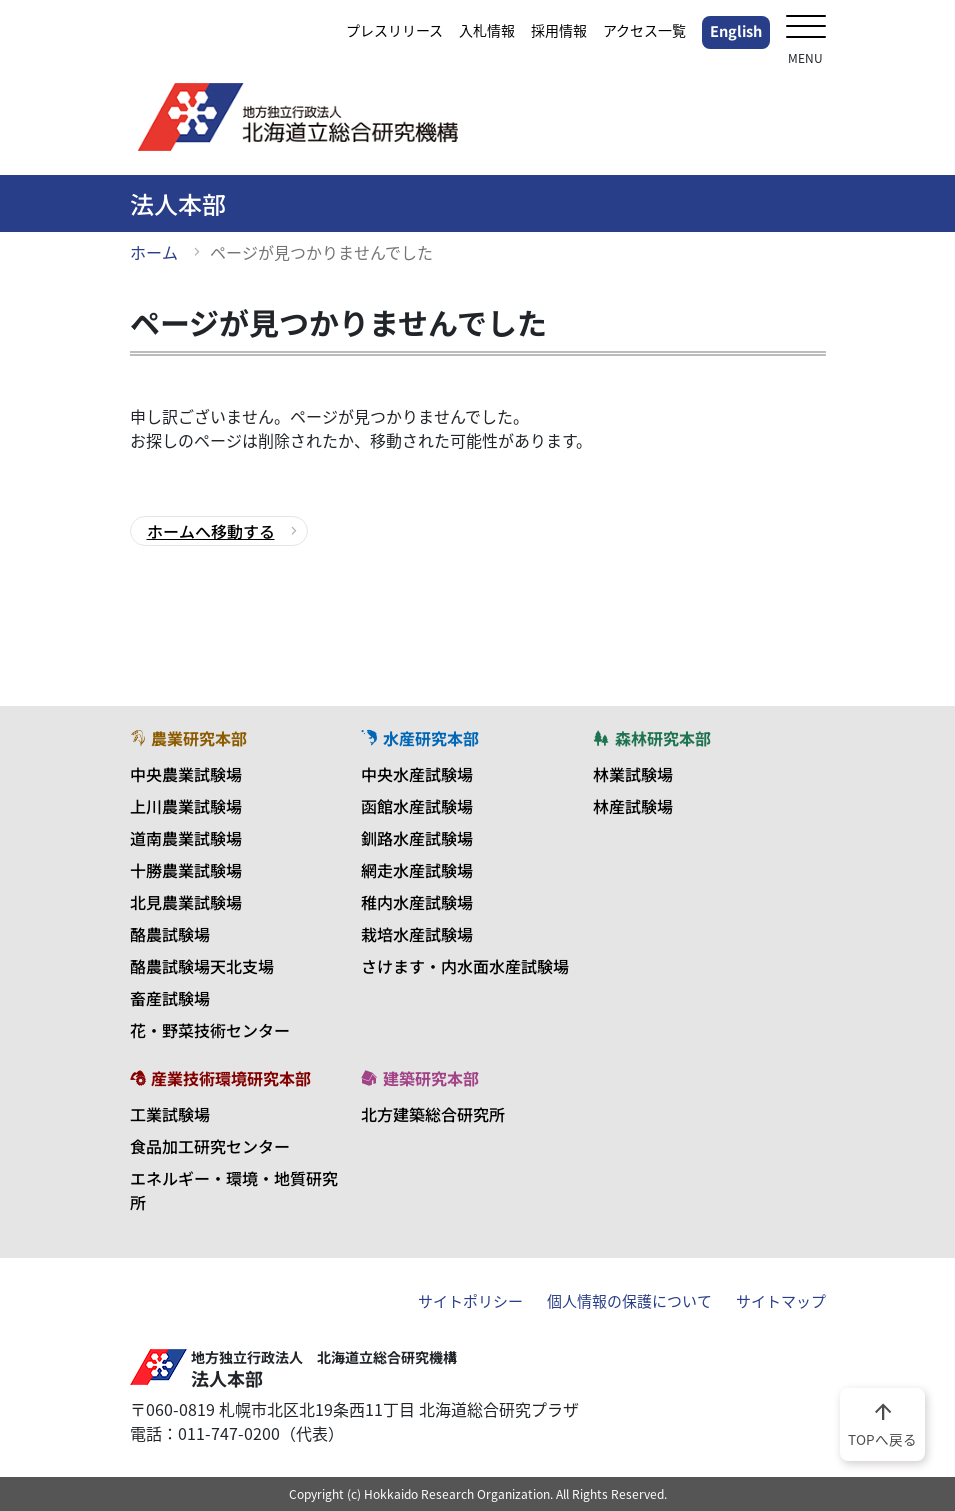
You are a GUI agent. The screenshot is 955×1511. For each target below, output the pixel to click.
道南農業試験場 (186, 838)
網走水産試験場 (417, 870)
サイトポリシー (470, 1301)
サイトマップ (781, 1301)
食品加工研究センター (210, 1146)
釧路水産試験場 (417, 838)
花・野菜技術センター (210, 1030)
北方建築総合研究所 (433, 1114)
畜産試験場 (170, 998)
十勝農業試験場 (186, 870)
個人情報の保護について (629, 1301)
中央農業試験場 (186, 774)
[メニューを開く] (806, 28)
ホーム (154, 252)
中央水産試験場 (417, 774)
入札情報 (487, 30)
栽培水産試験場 (417, 934)
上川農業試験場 (186, 806)
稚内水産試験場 (417, 902)
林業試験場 (633, 774)
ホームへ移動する (211, 531)
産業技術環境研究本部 (221, 1078)
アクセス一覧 (644, 30)
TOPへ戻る (882, 1423)
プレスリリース (394, 30)
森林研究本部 (652, 738)
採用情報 (559, 30)
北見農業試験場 (186, 902)
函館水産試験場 (417, 806)
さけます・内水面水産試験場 (465, 966)
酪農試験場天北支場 (202, 966)
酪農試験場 (170, 934)
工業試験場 (170, 1114)
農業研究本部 (189, 738)
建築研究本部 (420, 1078)
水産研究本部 (420, 738)
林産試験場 (633, 806)
